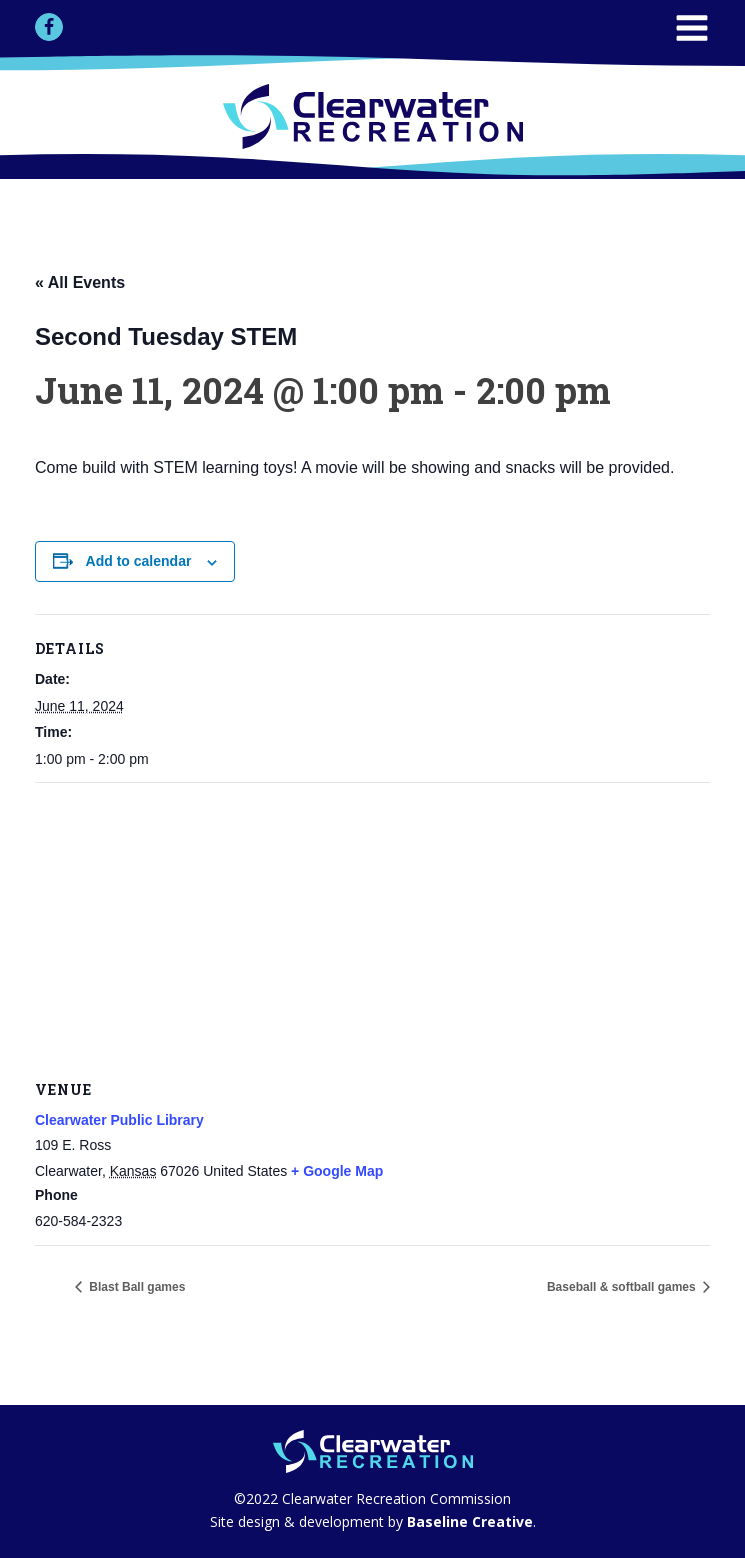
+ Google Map (337, 1171)
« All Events (80, 282)
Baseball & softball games (623, 1287)
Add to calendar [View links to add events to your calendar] (139, 561)
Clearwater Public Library (119, 1120)
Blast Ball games (135, 1287)
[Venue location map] (372, 927)
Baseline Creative (468, 1521)
